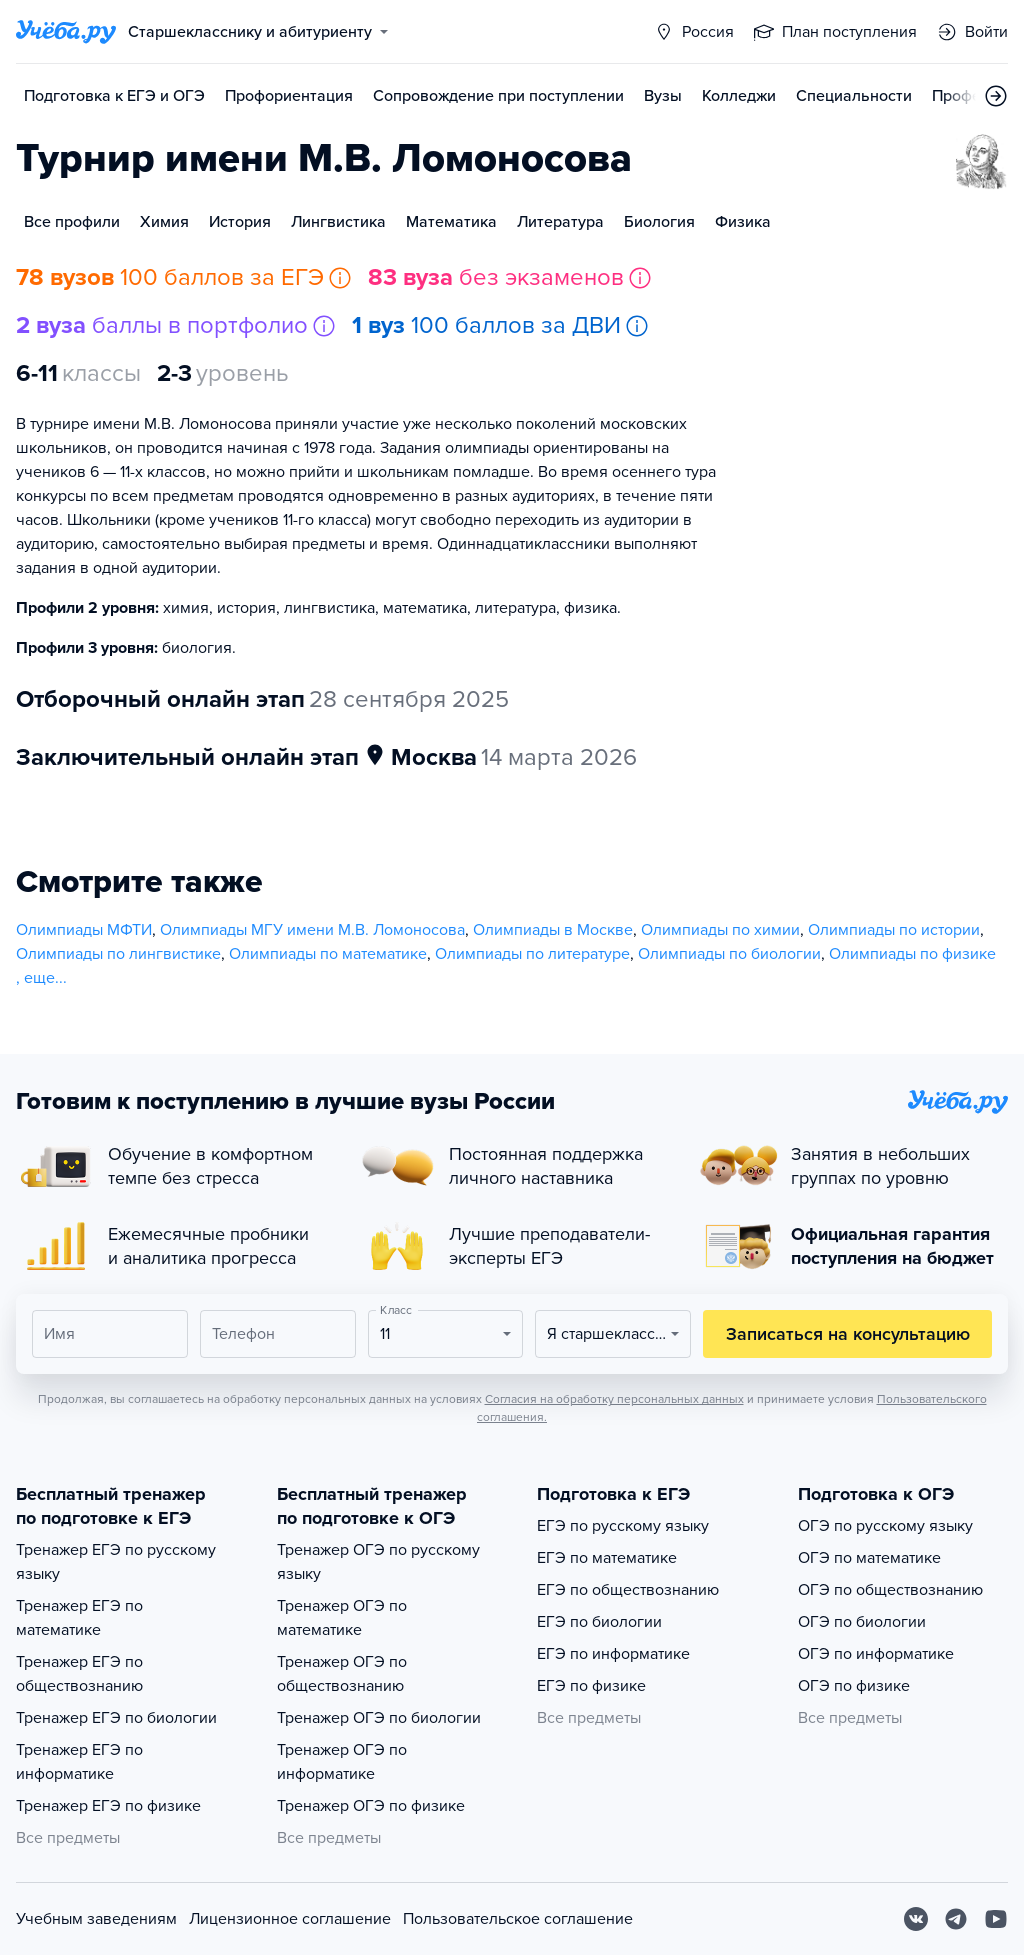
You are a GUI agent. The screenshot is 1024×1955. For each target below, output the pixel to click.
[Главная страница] (66, 32)
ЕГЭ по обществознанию (628, 1590)
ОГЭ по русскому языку (885, 1526)
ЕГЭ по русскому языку (623, 1526)
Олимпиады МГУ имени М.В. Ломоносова (312, 930)
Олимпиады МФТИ (84, 930)
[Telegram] (956, 1919)
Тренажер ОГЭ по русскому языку (378, 1562)
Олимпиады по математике (328, 954)
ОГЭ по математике (869, 1558)
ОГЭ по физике (854, 1686)
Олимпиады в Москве (553, 930)
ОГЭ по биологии (862, 1622)
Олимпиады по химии (720, 930)
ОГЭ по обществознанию (890, 1590)
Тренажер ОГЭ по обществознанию (342, 1674)
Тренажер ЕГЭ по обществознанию (79, 1674)
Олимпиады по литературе (532, 954)
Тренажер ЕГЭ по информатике (79, 1762)
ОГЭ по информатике (876, 1654)
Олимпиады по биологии (729, 954)
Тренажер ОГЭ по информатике (342, 1762)
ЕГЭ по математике (607, 1558)
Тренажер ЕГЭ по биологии (116, 1718)
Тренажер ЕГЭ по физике (108, 1806)
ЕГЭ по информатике (613, 1654)
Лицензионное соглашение (290, 1919)
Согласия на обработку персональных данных (614, 1399)
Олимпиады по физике (912, 954)
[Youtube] (996, 1919)
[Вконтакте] (916, 1919)
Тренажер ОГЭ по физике (371, 1806)
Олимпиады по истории (894, 930)
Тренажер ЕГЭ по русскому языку (116, 1562)
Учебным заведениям (96, 1919)
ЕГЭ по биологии (599, 1622)
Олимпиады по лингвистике (118, 954)
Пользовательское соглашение (518, 1919)
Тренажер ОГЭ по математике (342, 1618)
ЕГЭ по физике (591, 1686)
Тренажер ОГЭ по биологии (379, 1718)
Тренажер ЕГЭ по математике (79, 1618)
